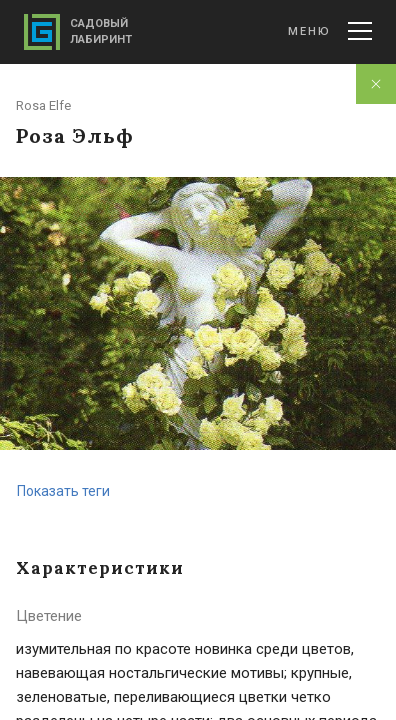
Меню (330, 31)
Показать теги (63, 491)
